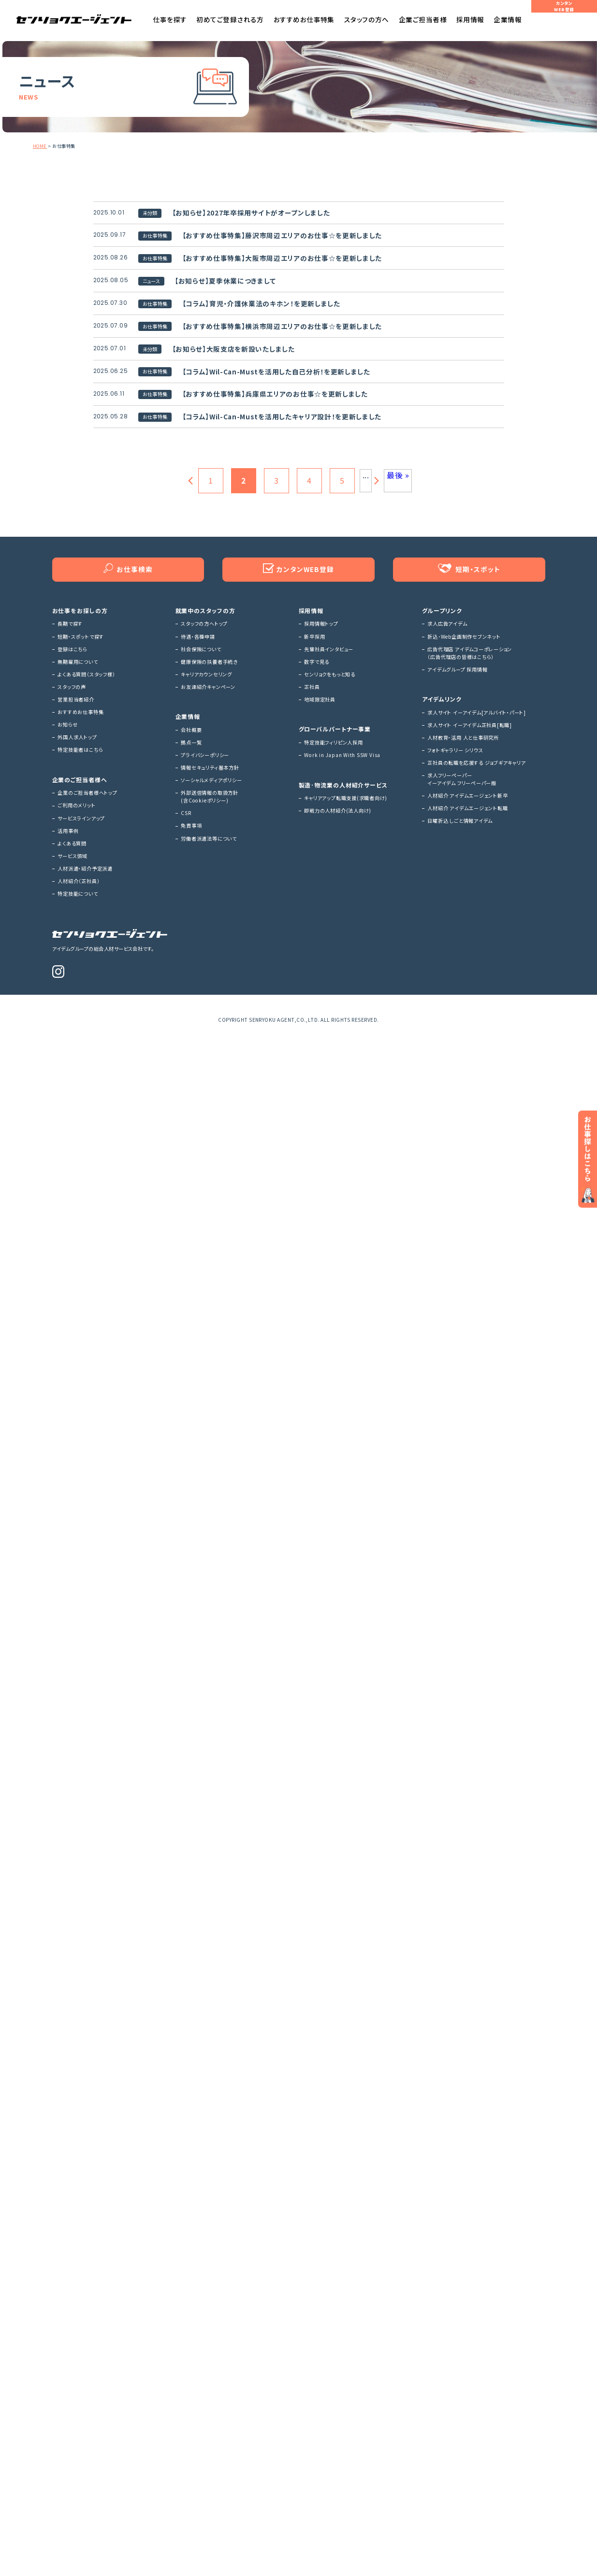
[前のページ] (189, 635)
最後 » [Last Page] (398, 630)
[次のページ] (378, 635)
